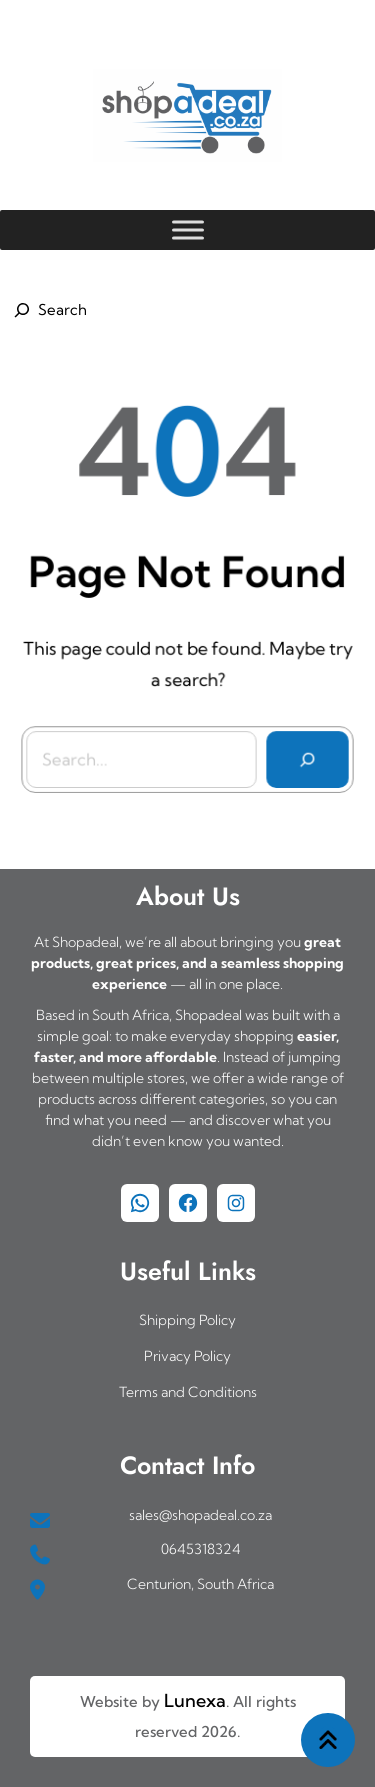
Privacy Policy (187, 1356)
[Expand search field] (47, 310)
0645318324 (201, 1549)
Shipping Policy (187, 1320)
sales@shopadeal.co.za (200, 1515)
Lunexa (195, 1700)
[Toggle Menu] (188, 229)
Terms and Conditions (188, 1392)
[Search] (305, 757)
